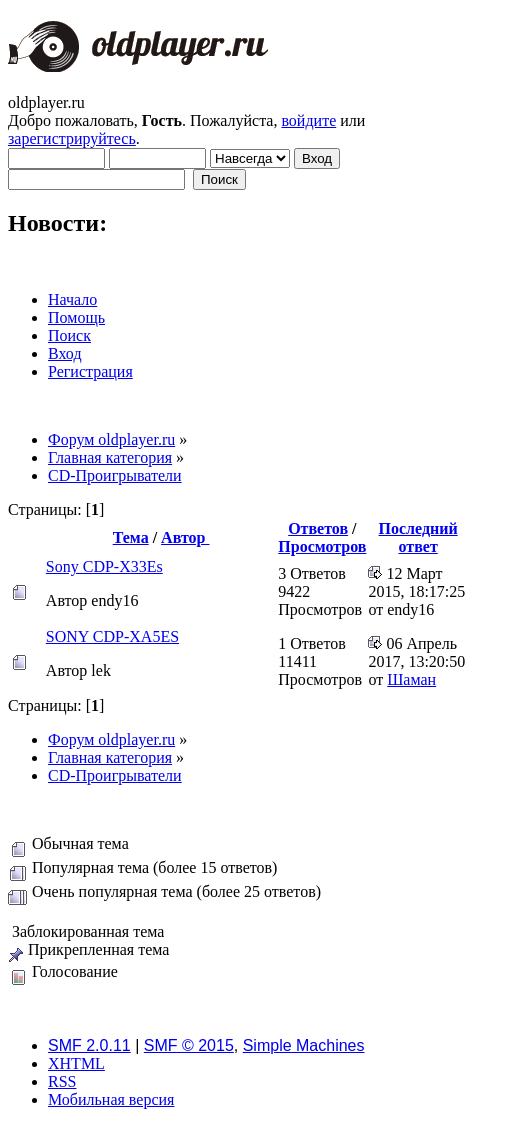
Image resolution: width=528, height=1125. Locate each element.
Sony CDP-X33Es (104, 566)
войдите (308, 120)
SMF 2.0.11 (89, 1045)
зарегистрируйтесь (72, 138)
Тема (131, 537)
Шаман (411, 679)
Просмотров (322, 546)
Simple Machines (304, 1045)
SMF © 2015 (189, 1045)
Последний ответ (418, 537)
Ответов (318, 528)
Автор (185, 537)
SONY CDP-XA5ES (112, 636)
